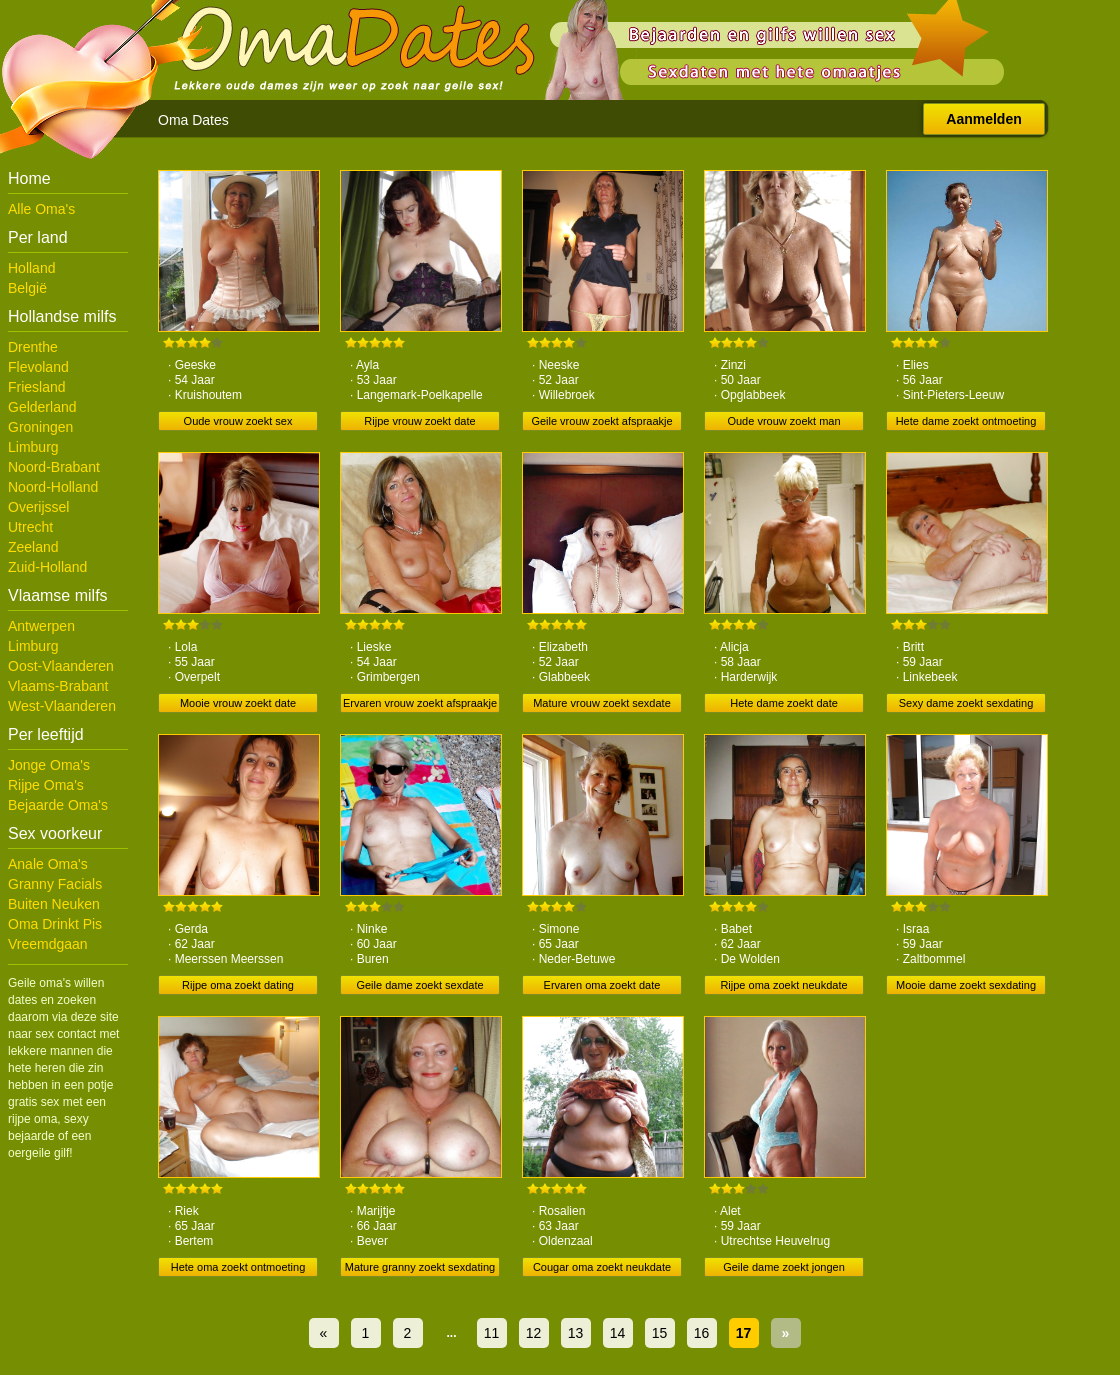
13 (576, 1333)
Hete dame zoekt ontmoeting (966, 421)
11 (492, 1333)
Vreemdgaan (48, 944)
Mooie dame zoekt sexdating (966, 985)
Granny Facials (55, 884)
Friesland (37, 387)
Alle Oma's (41, 209)
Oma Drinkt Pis (55, 924)
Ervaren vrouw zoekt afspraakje (420, 703)
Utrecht (30, 527)
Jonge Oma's (49, 765)
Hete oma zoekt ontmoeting (238, 1267)
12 (534, 1333)
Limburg (33, 447)
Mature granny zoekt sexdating (420, 1267)
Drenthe (33, 347)
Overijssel (38, 507)
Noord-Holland (53, 487)
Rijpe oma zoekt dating (238, 985)
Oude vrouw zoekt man (783, 421)
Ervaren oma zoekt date (602, 985)
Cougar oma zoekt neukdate (602, 1267)
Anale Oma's (48, 864)
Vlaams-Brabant (58, 686)
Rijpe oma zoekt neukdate (783, 985)
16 (702, 1333)
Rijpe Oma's (46, 785)
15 (660, 1333)
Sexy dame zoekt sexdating (966, 703)
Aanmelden (983, 119)
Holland (31, 268)
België (27, 288)
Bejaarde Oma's (58, 805)
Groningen (40, 427)
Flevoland (38, 367)
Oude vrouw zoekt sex (238, 421)
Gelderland (42, 407)
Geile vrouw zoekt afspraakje (601, 421)
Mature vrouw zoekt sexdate (602, 703)
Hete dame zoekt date (784, 703)
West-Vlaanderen (62, 706)
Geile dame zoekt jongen (784, 1267)
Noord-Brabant (54, 467)
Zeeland (33, 547)
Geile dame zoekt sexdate (419, 985)
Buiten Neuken (54, 904)
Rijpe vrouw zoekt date (419, 421)
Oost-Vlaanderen (61, 666)
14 (618, 1333)
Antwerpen (41, 626)
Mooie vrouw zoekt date (238, 703)
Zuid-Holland (47, 567)
